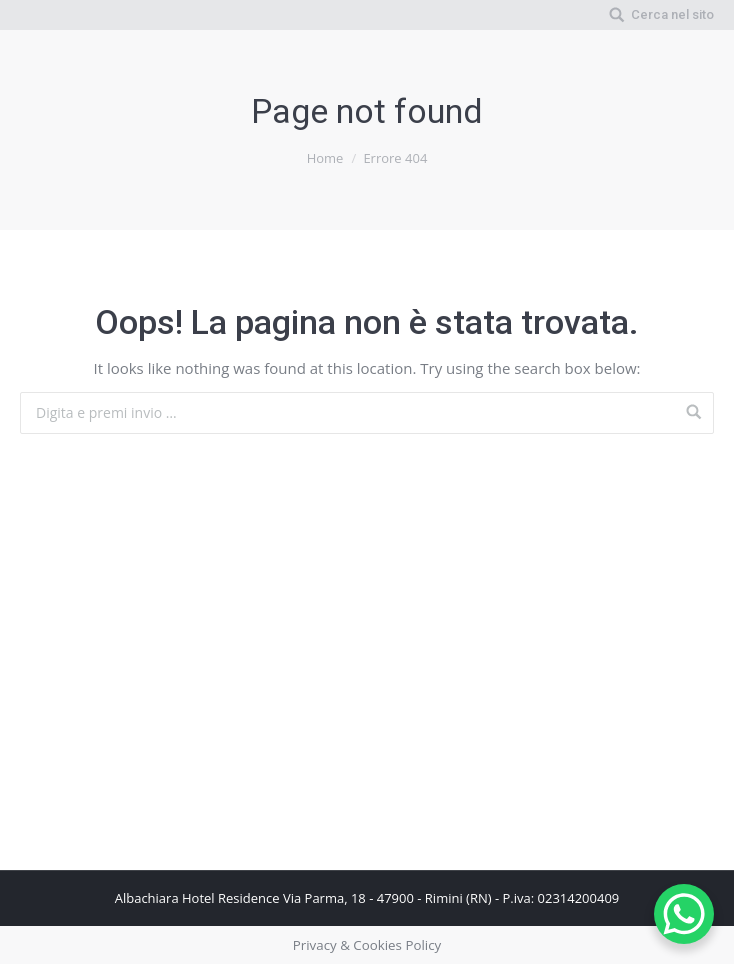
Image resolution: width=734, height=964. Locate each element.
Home (325, 158)
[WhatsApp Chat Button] (684, 914)
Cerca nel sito (672, 14)
